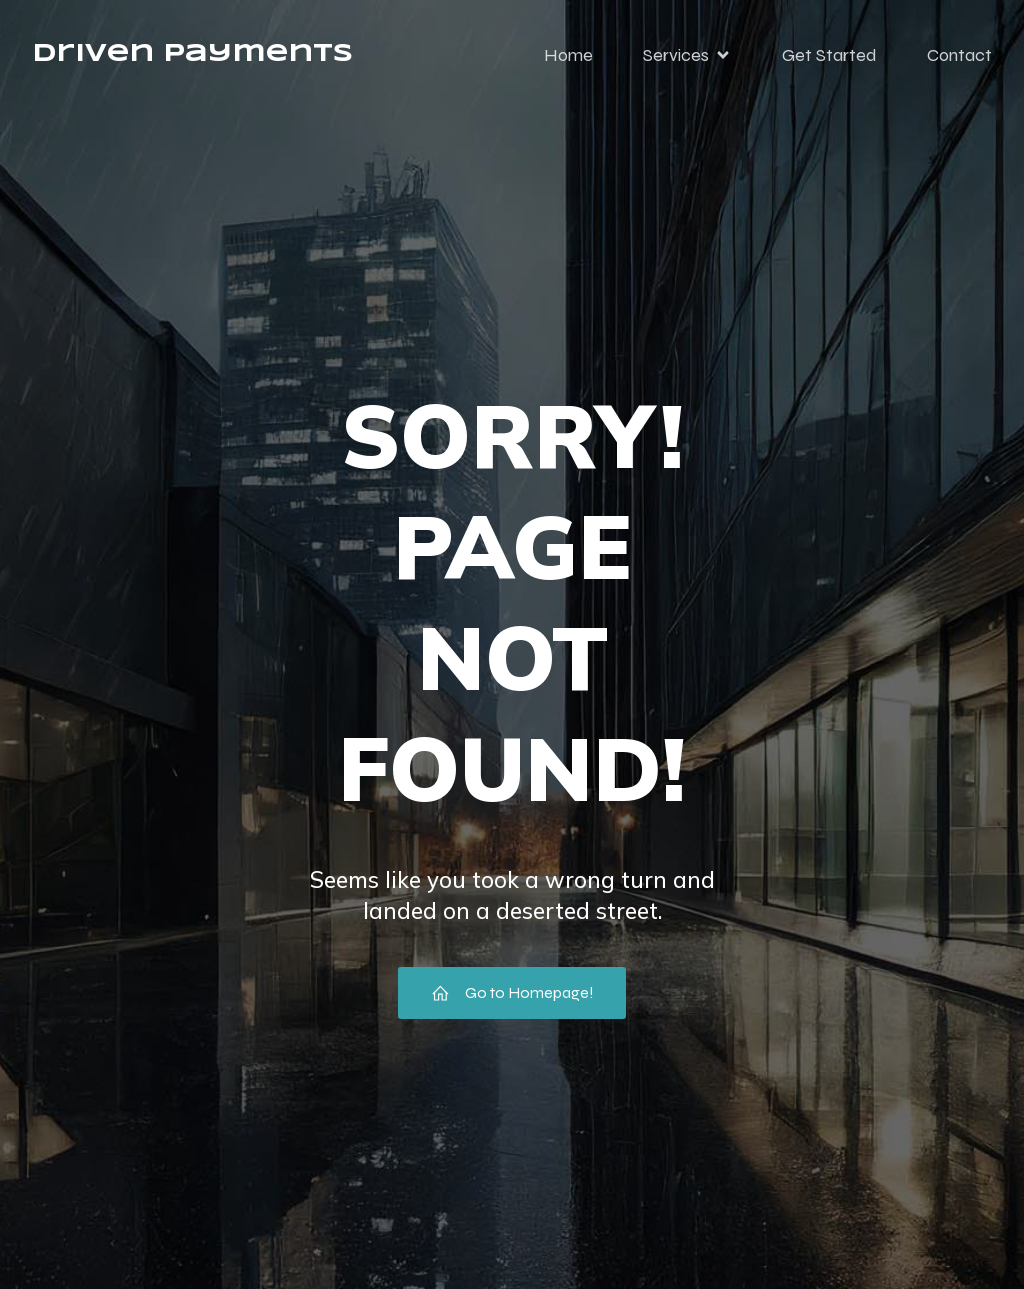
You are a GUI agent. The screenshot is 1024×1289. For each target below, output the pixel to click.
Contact (959, 55)
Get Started (829, 55)
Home (568, 55)
